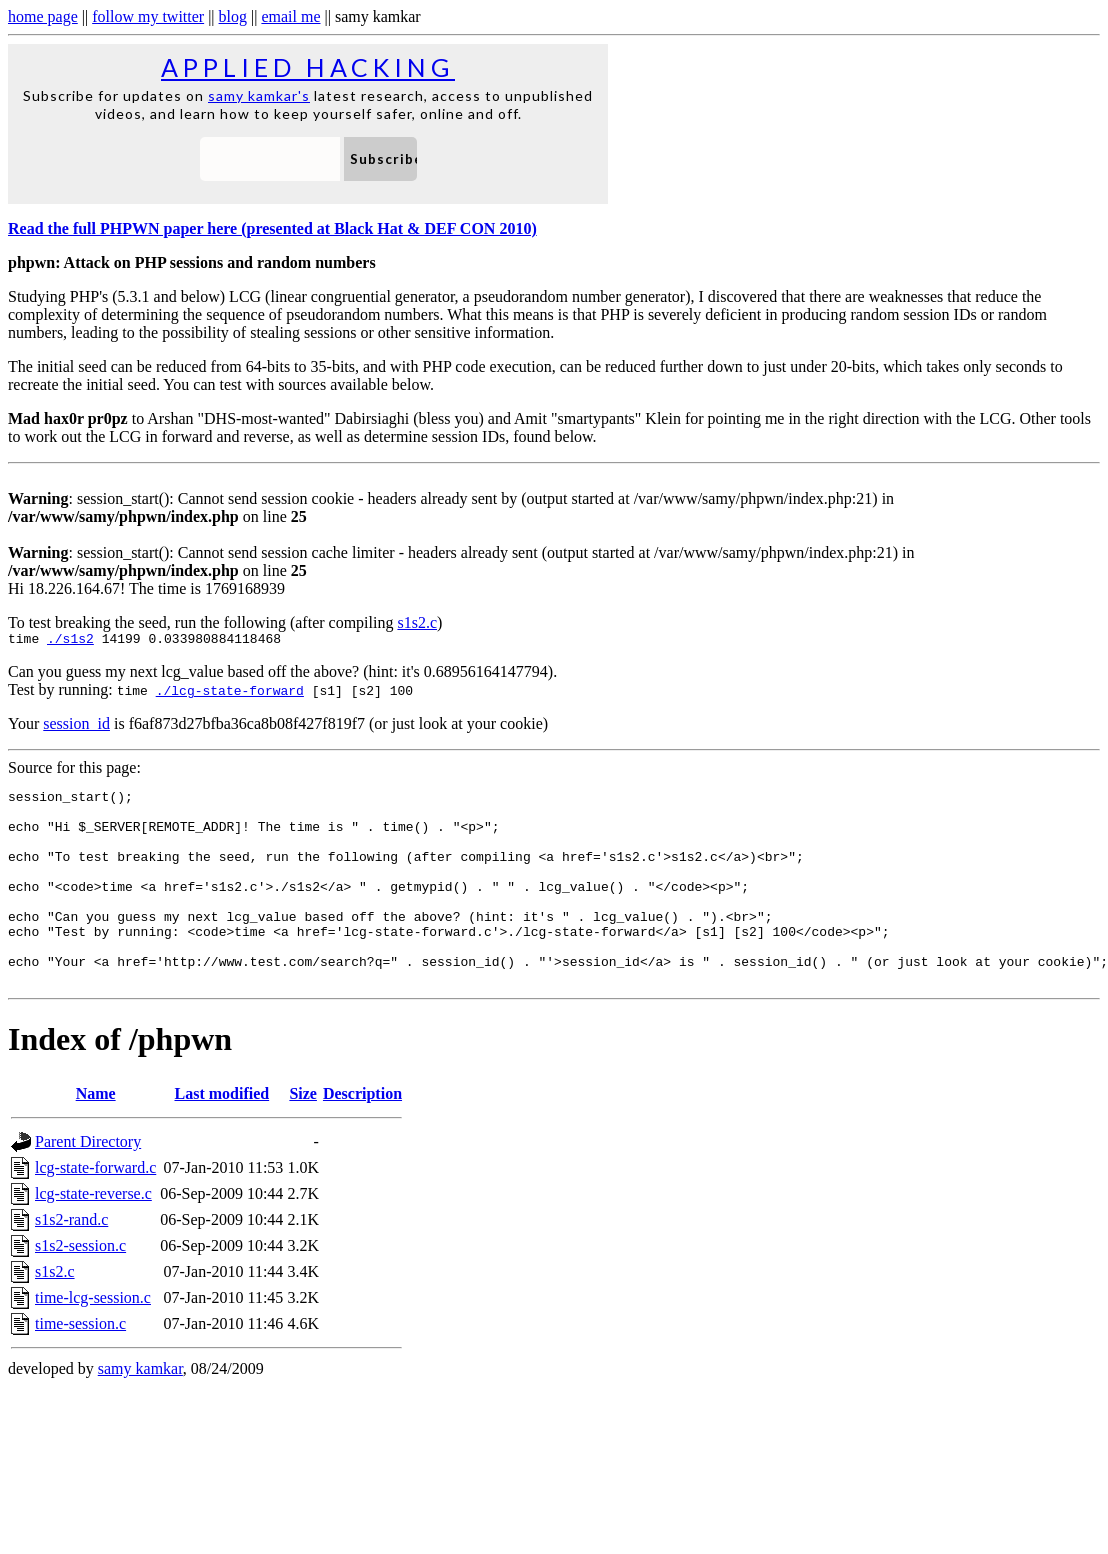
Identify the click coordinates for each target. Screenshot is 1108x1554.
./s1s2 (70, 641)
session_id (76, 726)
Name (96, 1135)
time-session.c (80, 1365)
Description (362, 1135)
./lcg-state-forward (230, 693)
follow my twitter (148, 16)
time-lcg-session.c (93, 1339)
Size (303, 1135)
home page (43, 16)
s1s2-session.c (80, 1287)
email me (290, 16)
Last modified (221, 1135)
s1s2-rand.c (71, 1261)
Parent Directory (88, 1183)
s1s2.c (417, 622)
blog (233, 16)
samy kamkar (140, 1410)
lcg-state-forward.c (95, 1209)
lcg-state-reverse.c (93, 1235)
